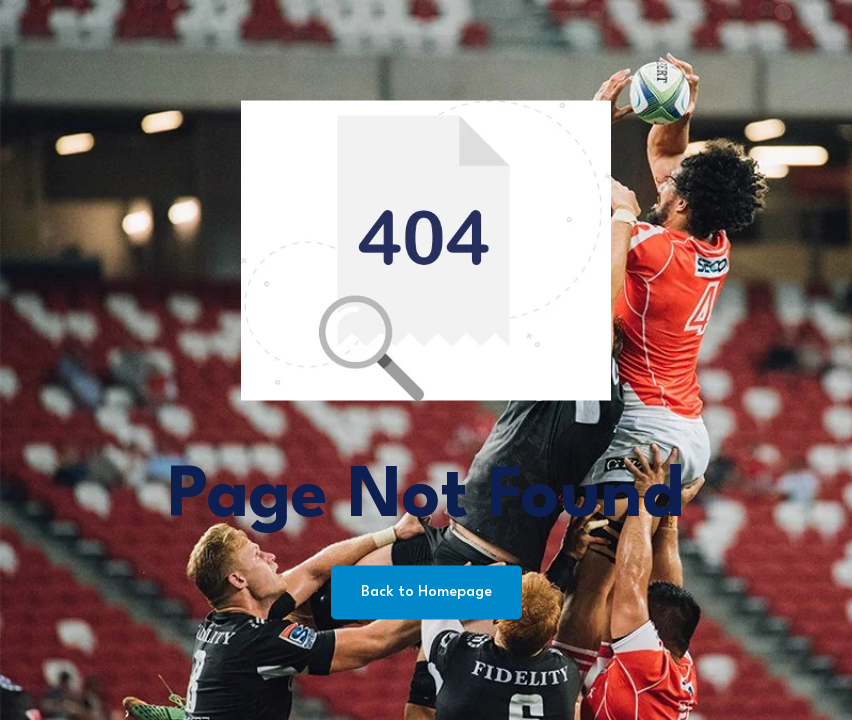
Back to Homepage (426, 592)
